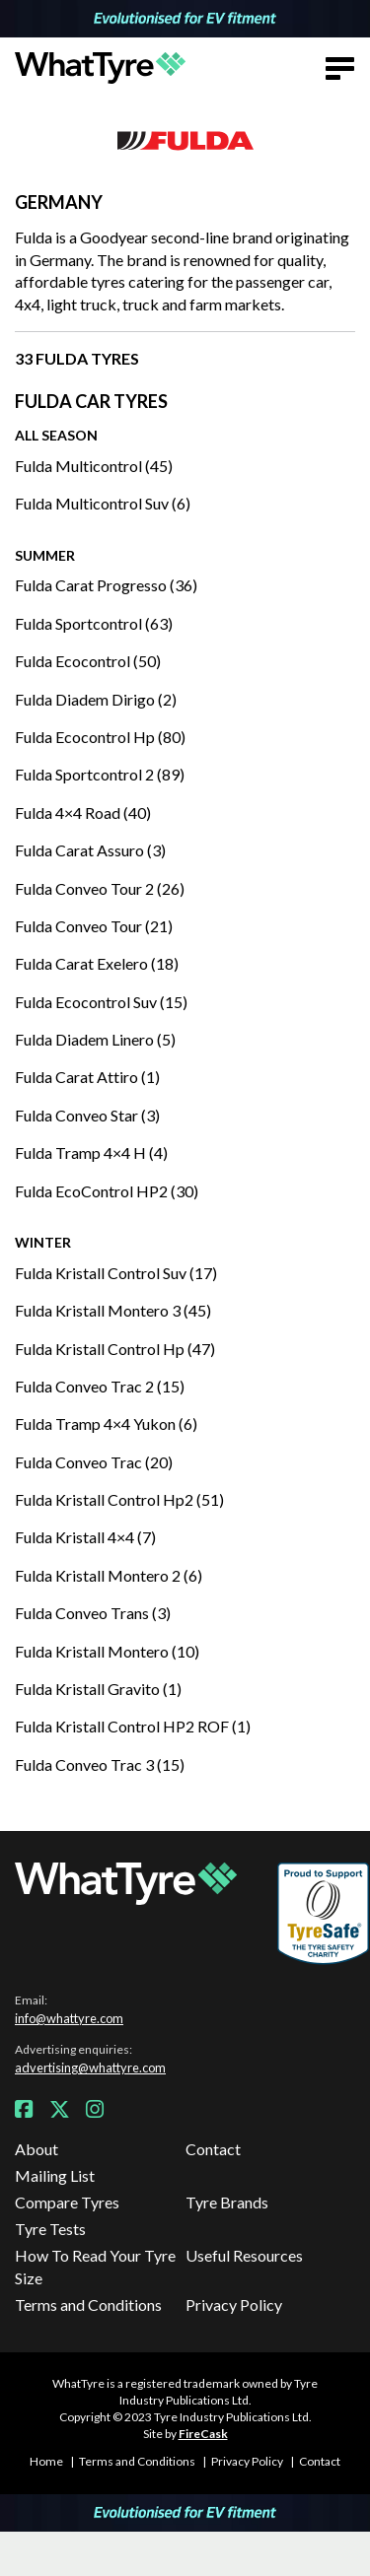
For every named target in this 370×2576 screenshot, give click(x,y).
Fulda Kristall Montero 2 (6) (108, 1575)
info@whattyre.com (69, 2018)
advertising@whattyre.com (90, 2067)
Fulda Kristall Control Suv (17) (116, 1272)
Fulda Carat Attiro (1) (87, 1076)
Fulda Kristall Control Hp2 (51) (119, 1499)
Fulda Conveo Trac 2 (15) (100, 1386)
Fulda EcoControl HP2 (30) (106, 1191)
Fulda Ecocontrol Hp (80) (100, 736)
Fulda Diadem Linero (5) (95, 1039)
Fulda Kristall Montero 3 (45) (113, 1310)
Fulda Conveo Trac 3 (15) (100, 1764)
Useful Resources (244, 2255)
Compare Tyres (67, 2202)
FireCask (203, 2433)
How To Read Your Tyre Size (95, 2266)
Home (46, 2461)
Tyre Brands (226, 2202)
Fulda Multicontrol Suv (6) (102, 503)
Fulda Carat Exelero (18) (97, 963)
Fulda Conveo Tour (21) (94, 925)
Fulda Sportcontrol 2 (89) (100, 774)
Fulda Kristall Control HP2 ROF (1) (133, 1726)
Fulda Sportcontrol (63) (94, 623)
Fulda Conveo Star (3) (87, 1115)
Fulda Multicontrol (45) (94, 465)
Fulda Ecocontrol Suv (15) (101, 1001)
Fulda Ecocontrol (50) (88, 660)
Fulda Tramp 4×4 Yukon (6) (106, 1423)
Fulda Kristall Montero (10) (107, 1651)
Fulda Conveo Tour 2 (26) (100, 888)
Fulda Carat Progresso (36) (106, 585)
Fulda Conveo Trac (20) (94, 1462)
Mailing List (55, 2175)
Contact (213, 2148)
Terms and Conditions (88, 2304)
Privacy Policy (233, 2304)
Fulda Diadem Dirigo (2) (96, 699)
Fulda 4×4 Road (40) (83, 812)
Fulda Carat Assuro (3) (90, 850)
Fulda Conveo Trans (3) (93, 1612)
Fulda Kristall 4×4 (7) (85, 1536)
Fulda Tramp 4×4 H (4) (91, 1152)
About (36, 2148)
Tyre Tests (50, 2228)
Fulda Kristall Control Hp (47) (115, 1348)
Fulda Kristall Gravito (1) (98, 1688)
